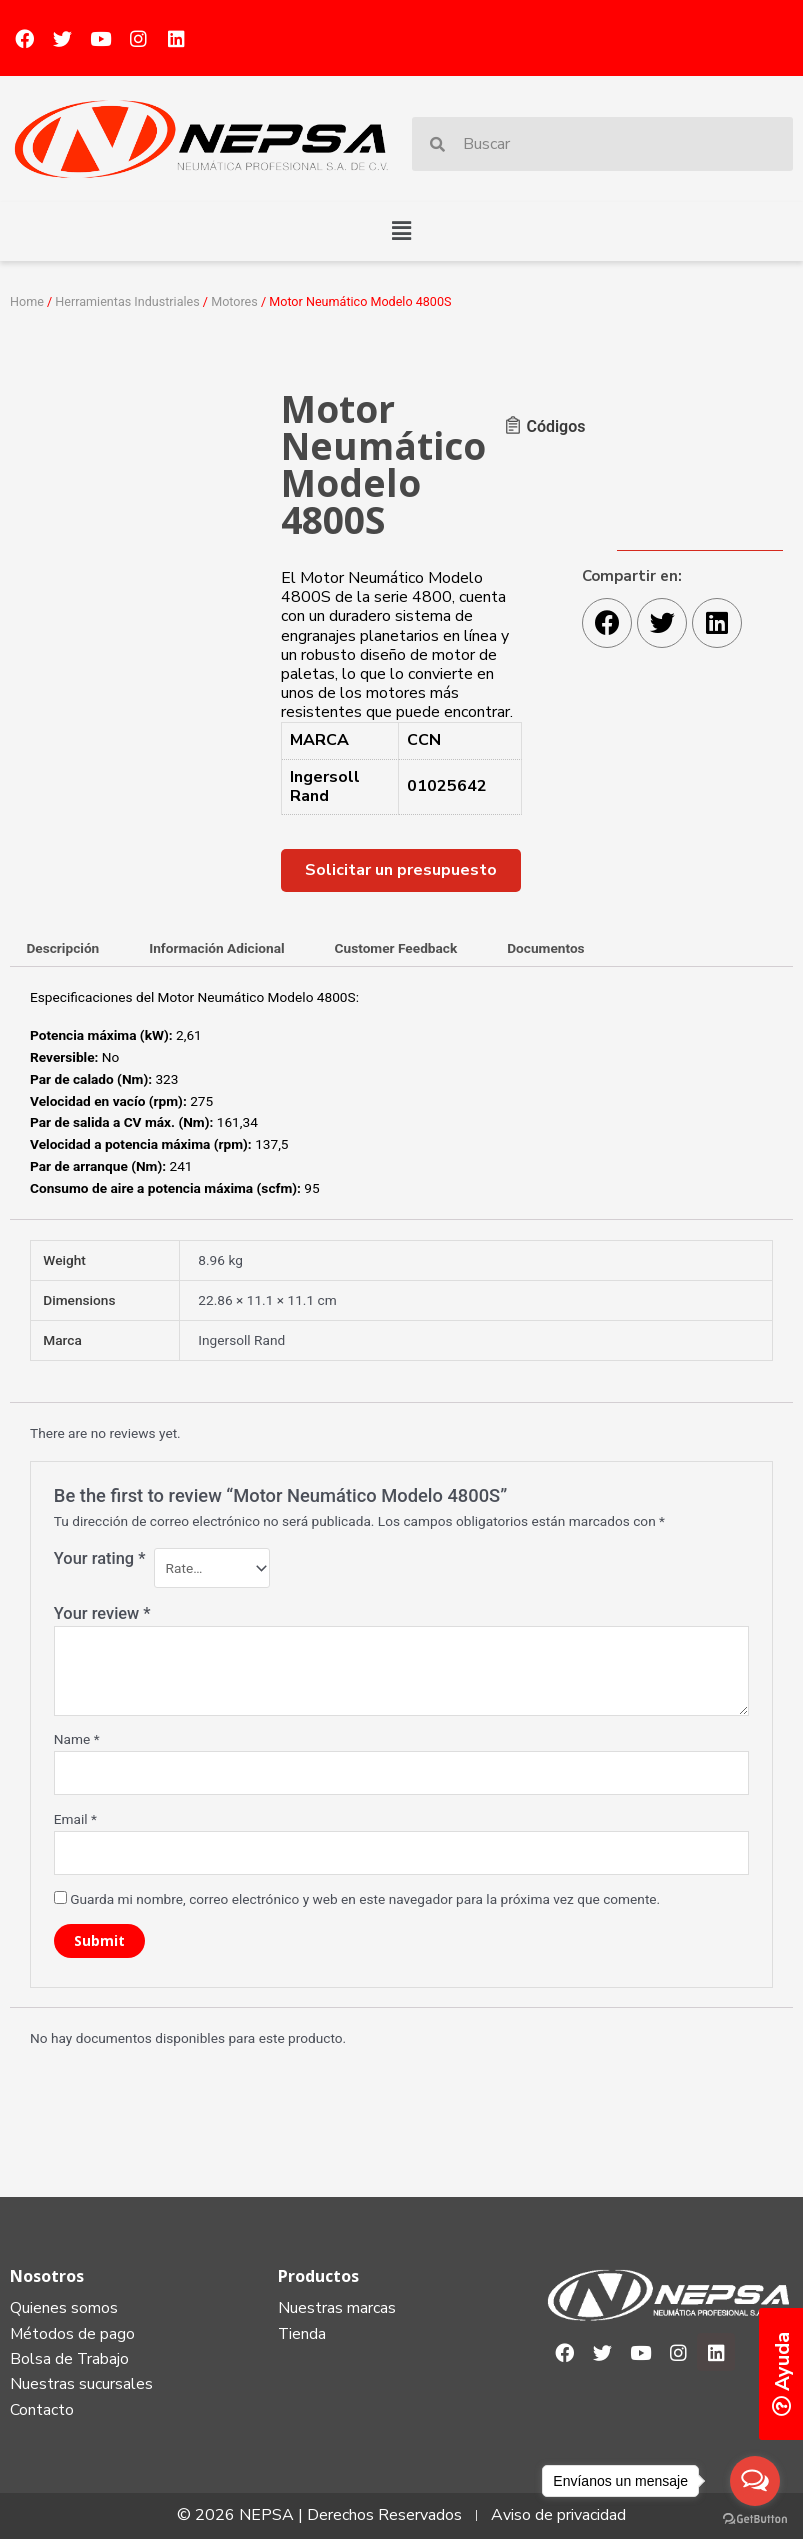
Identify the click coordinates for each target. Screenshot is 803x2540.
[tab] (63, 950)
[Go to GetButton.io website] (755, 2519)
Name (77, 1739)
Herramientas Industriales (127, 301)
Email (75, 1819)
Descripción (62, 948)
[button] (401, 231)
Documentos (545, 948)
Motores (234, 301)
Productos (318, 2276)
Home (27, 301)
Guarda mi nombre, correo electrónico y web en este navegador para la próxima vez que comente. (365, 1899)
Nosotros (47, 2276)
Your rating (100, 1558)
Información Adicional (217, 948)
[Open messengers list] (755, 2481)
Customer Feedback (396, 948)
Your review (102, 1613)
